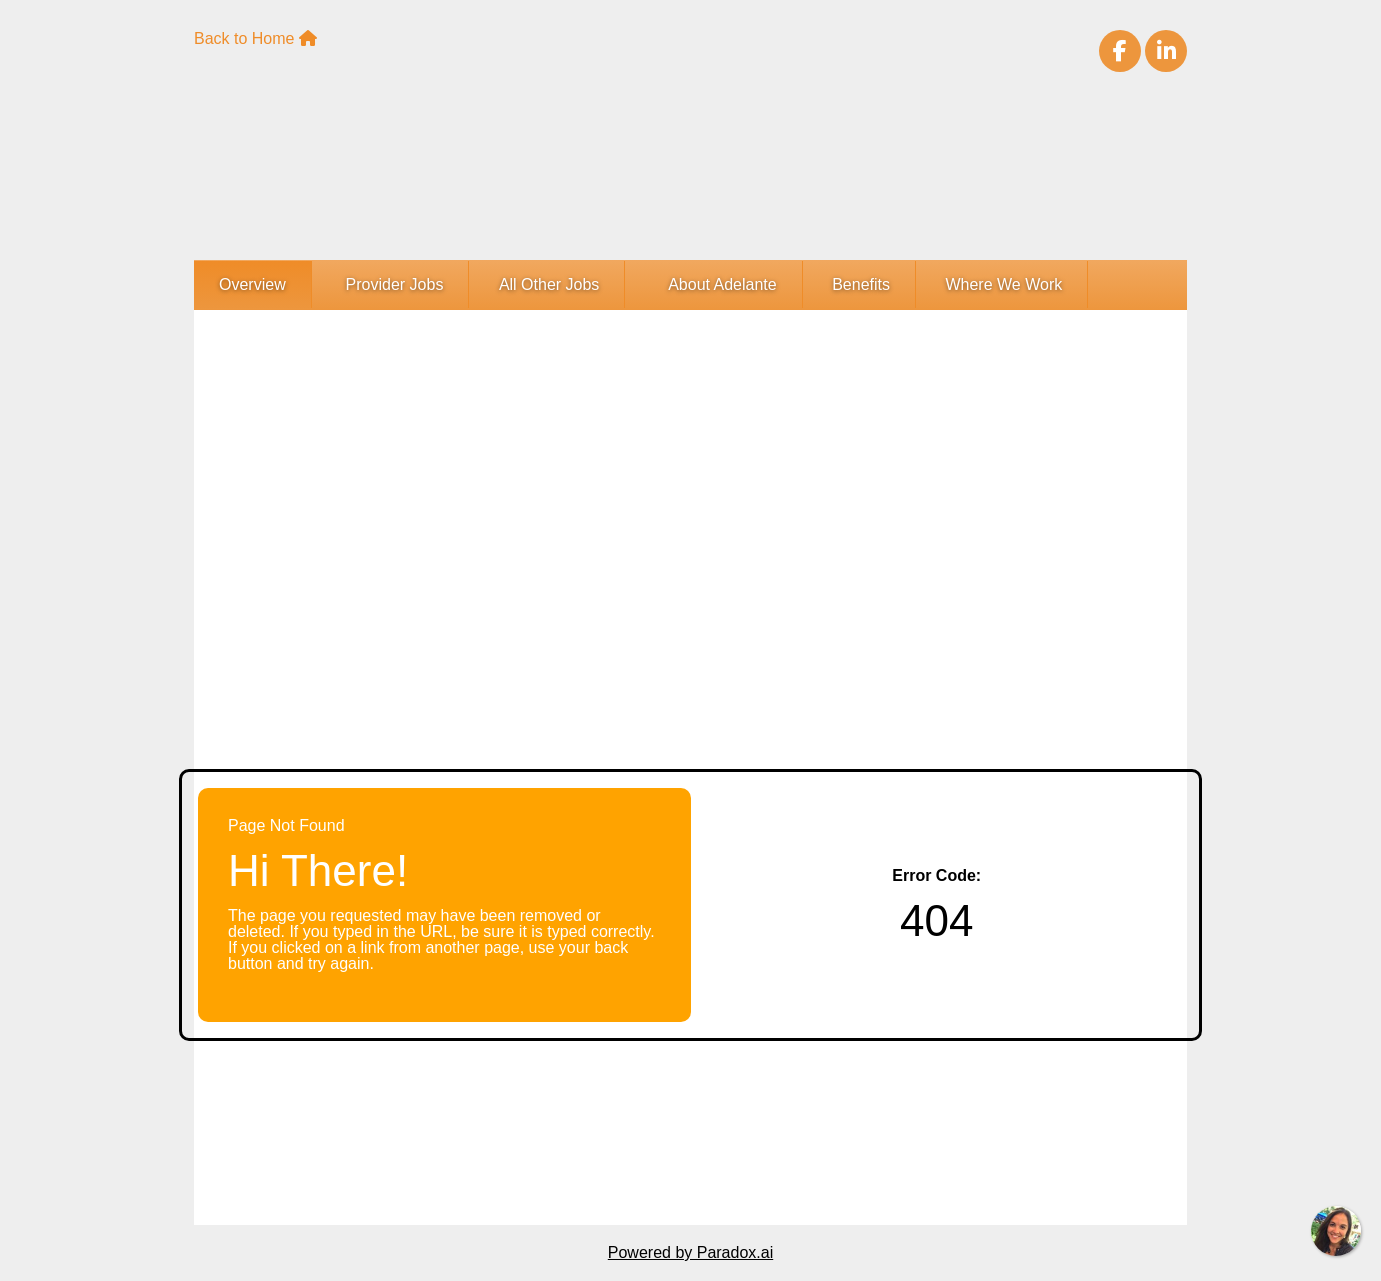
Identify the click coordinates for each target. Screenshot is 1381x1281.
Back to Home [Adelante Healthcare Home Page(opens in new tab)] (255, 38)
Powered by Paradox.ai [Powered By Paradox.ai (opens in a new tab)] (690, 1252)
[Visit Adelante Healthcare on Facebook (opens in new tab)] (1120, 51)
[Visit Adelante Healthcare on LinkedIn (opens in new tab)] (1166, 51)
